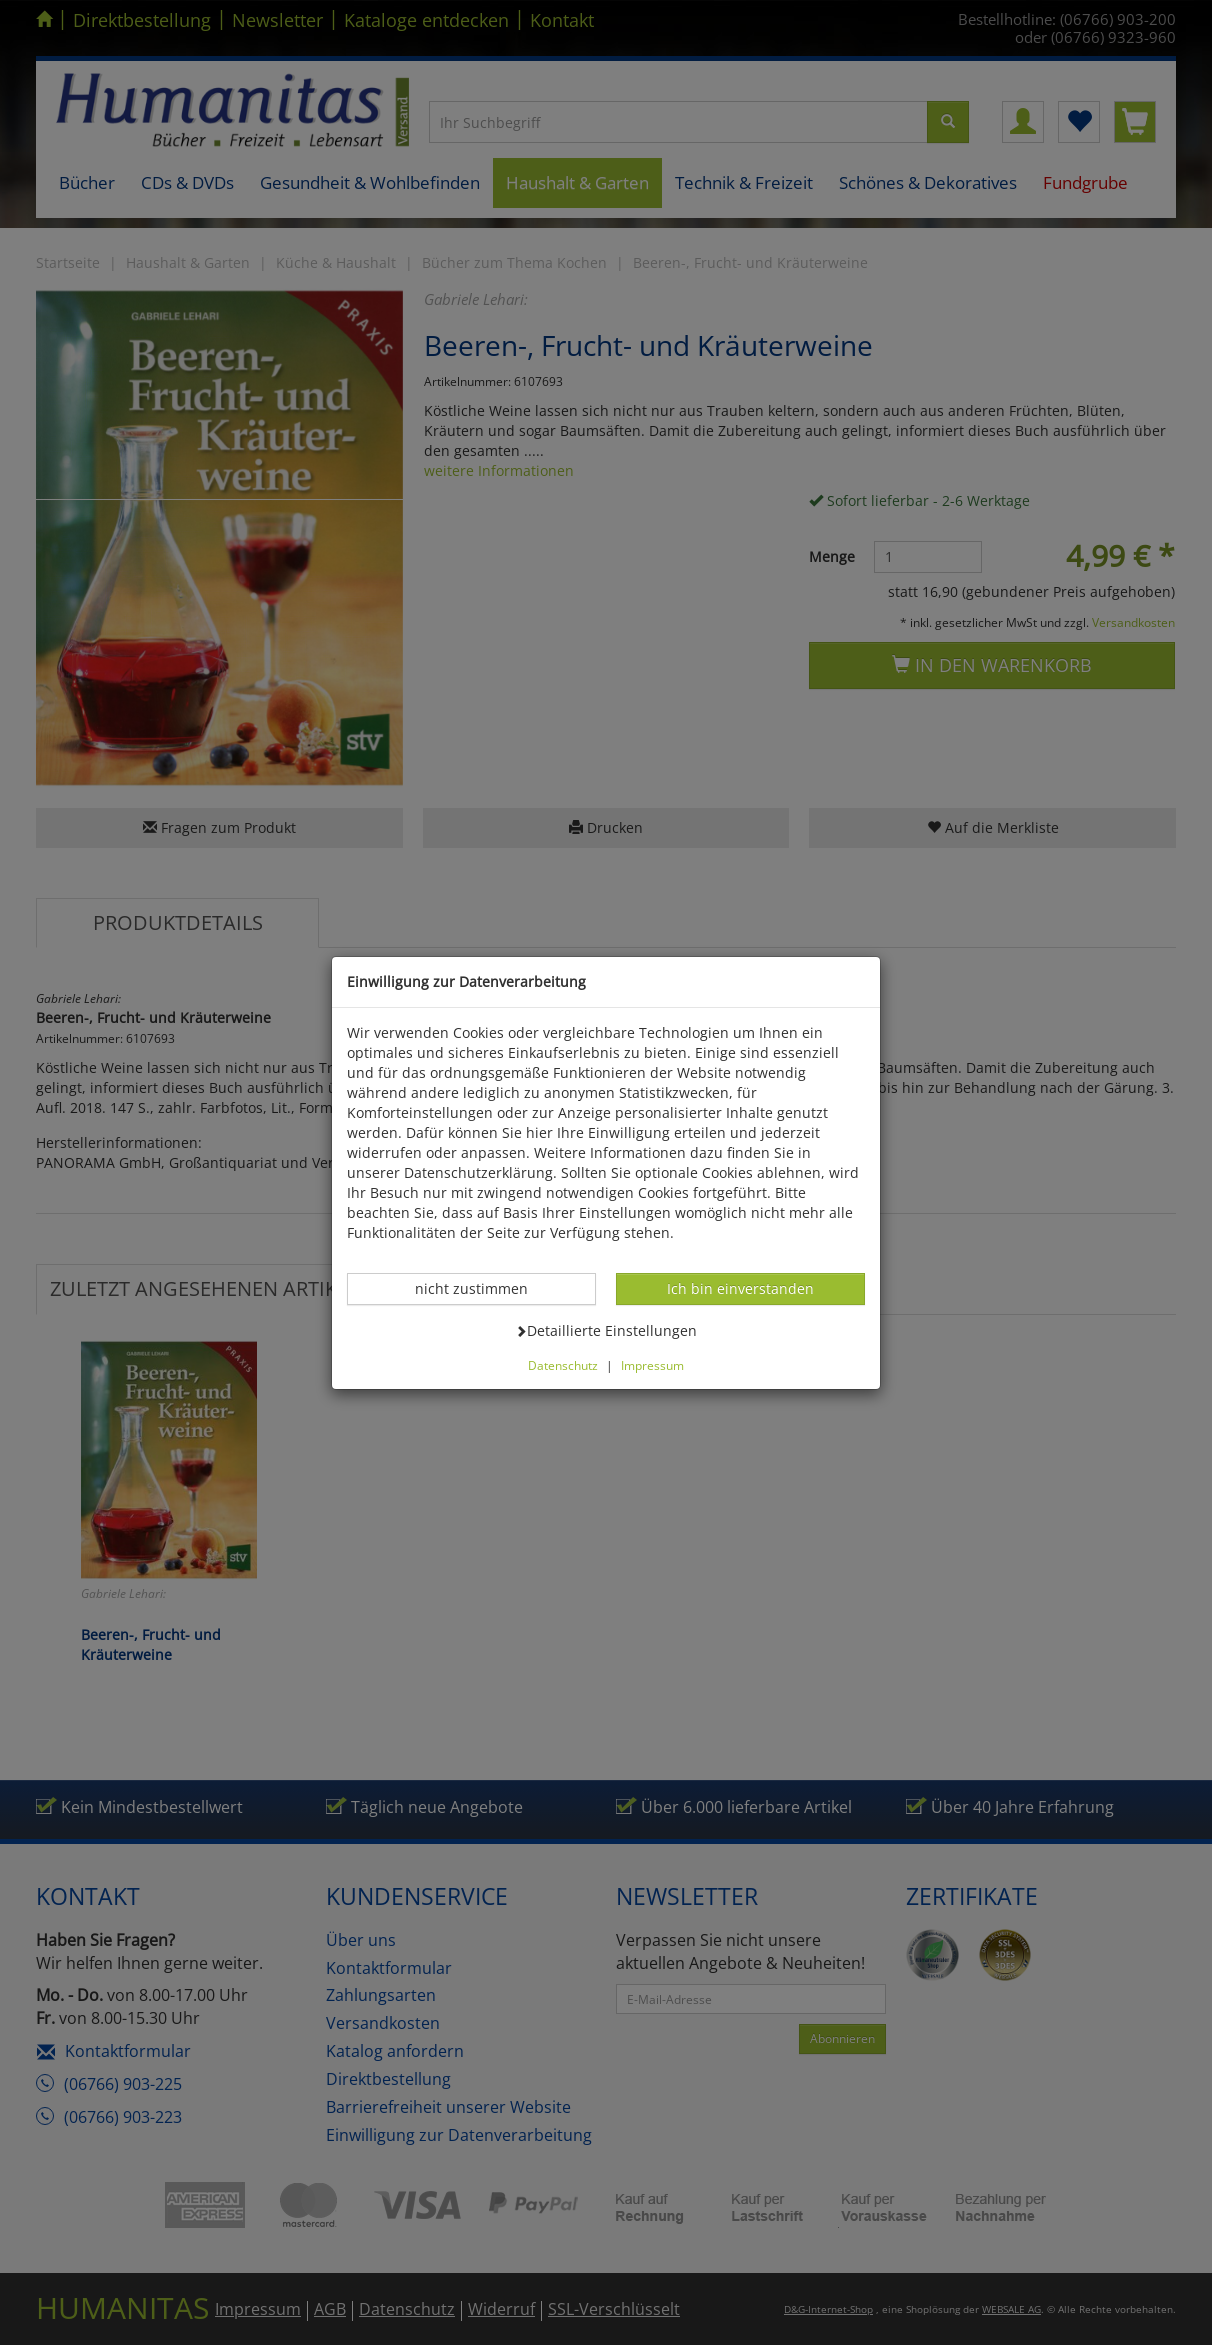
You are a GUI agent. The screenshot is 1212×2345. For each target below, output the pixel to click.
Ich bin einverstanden (740, 1288)
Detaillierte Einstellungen (606, 1330)
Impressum (652, 1365)
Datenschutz (563, 1365)
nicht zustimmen (482, 1288)
